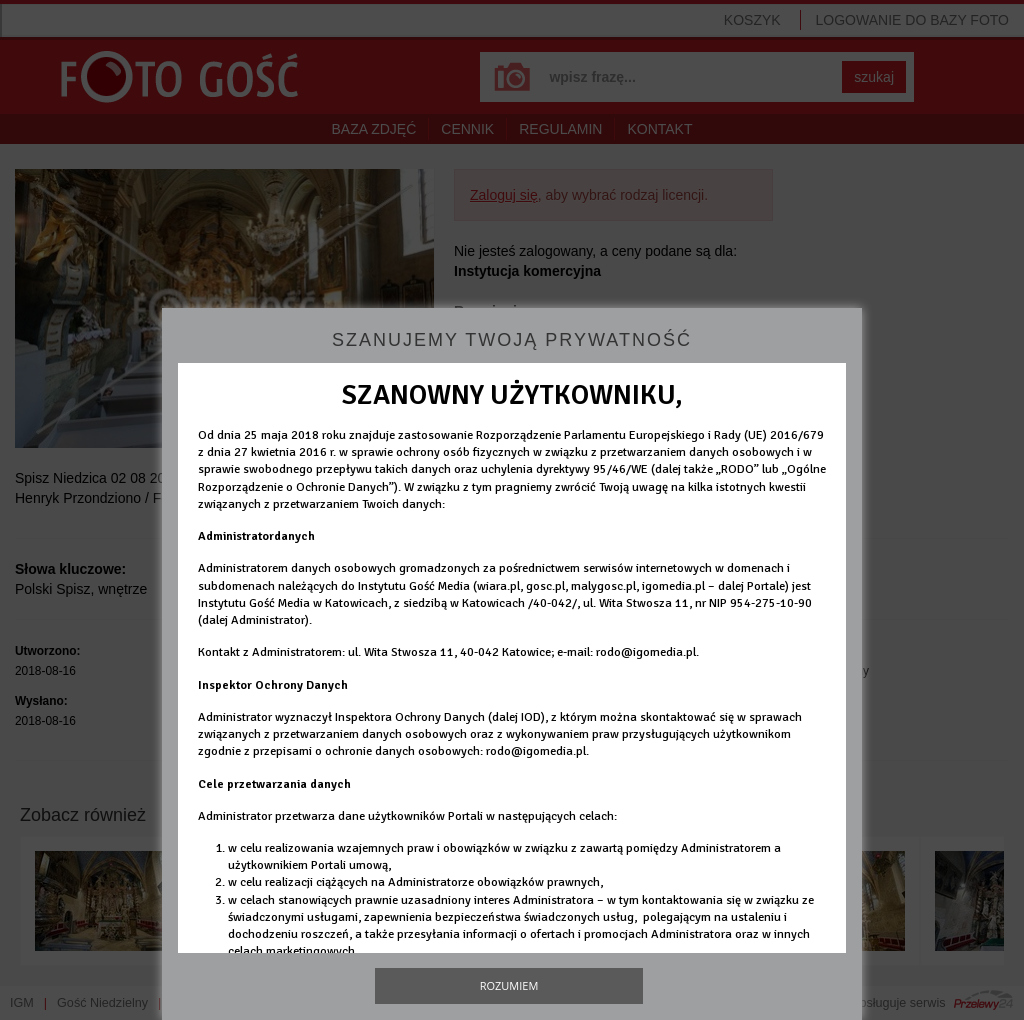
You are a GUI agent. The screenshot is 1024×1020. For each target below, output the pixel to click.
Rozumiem (509, 985)
